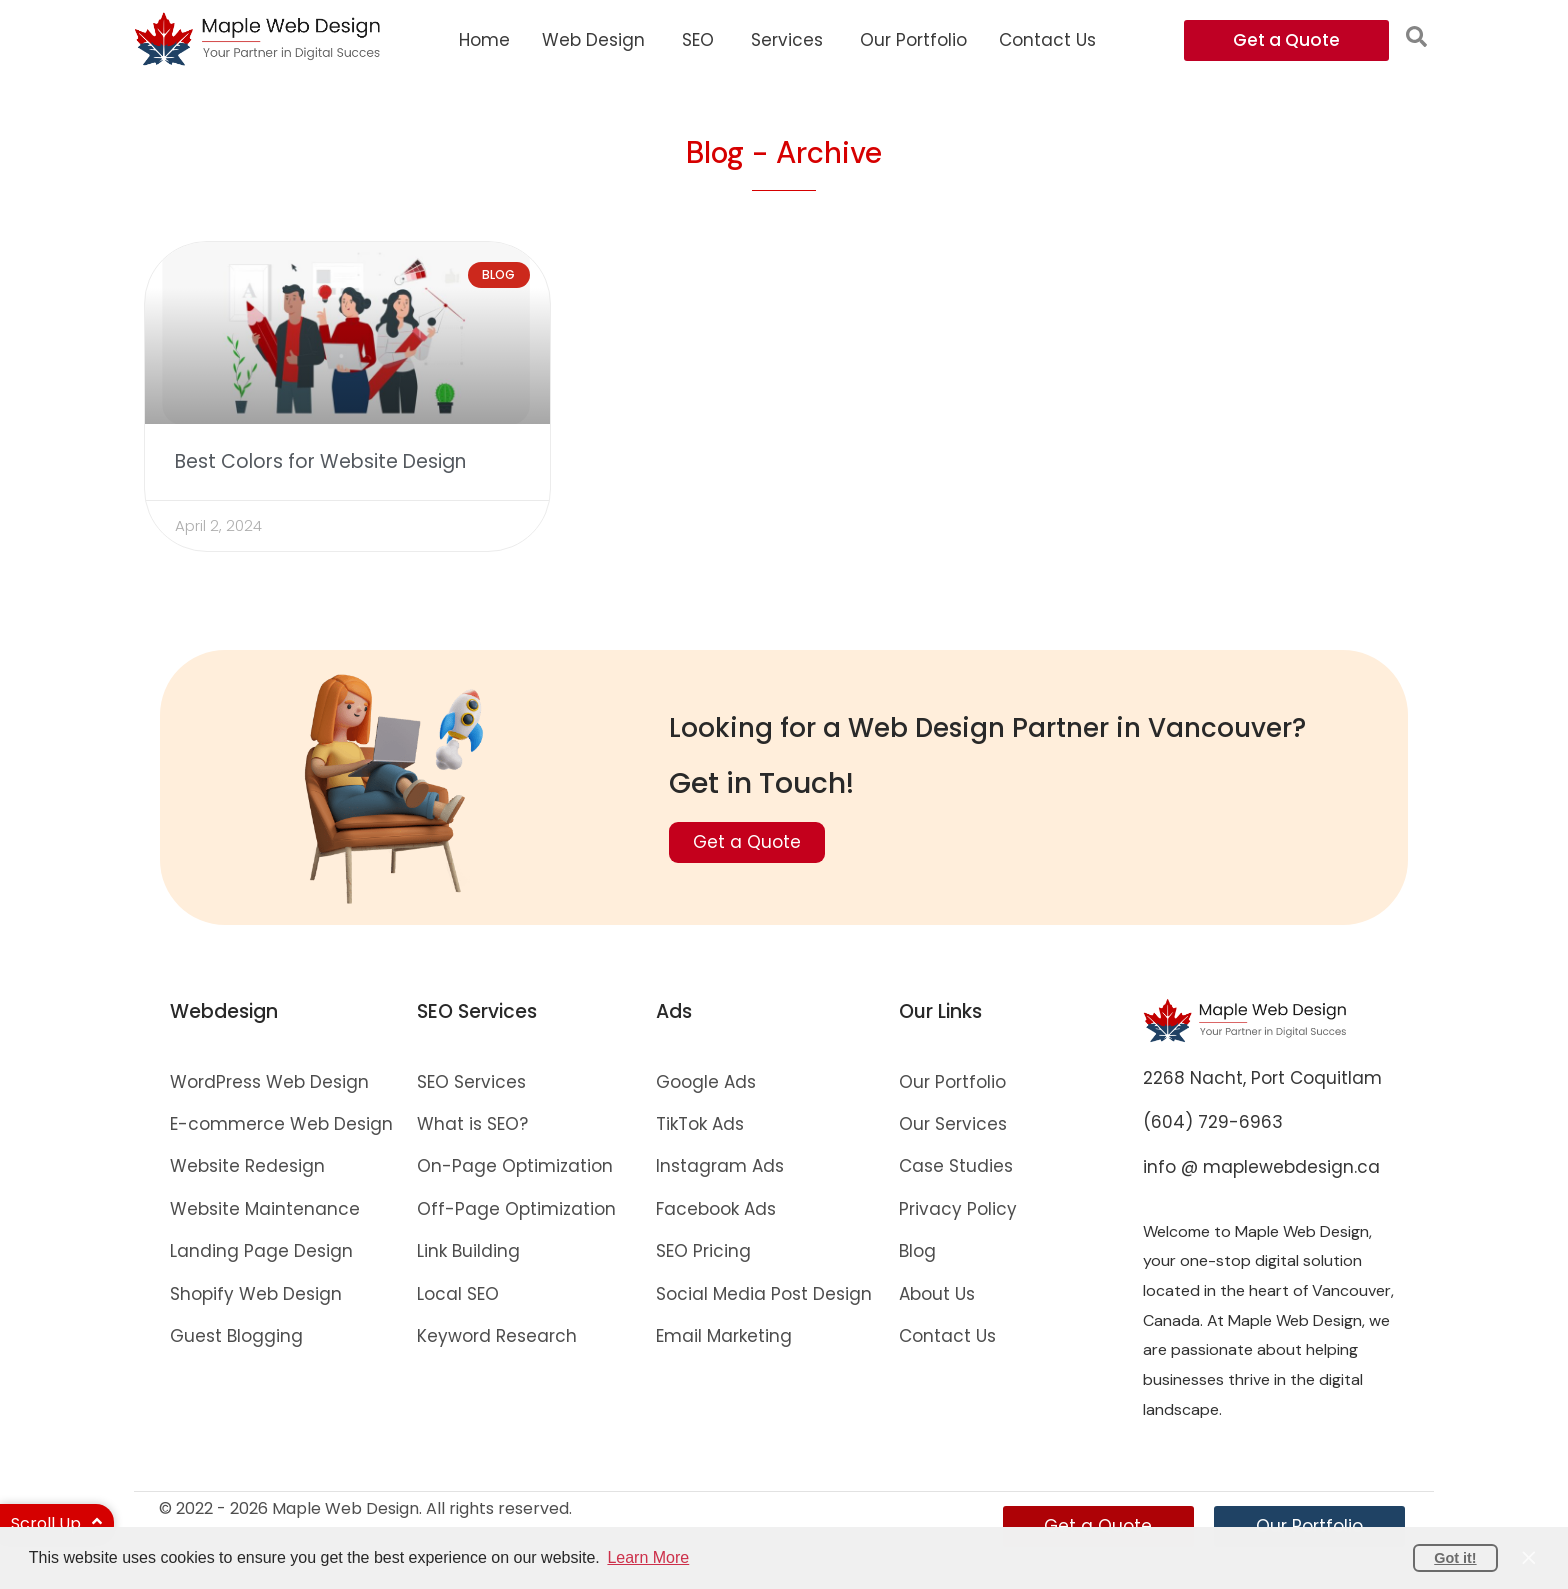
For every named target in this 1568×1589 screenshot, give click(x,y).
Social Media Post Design (764, 1294)
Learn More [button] (648, 1557)
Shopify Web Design (256, 1294)
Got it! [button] (1455, 1558)
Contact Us (947, 1336)
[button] (1416, 36)
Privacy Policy (958, 1209)
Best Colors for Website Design (320, 462)
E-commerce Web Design (281, 1125)
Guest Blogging (236, 1336)
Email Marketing (724, 1336)
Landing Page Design (261, 1252)
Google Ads (706, 1082)
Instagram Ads (720, 1167)
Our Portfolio (952, 1082)
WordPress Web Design (269, 1082)
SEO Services (471, 1082)
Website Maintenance (265, 1209)
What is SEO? (472, 1125)
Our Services (953, 1125)
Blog (917, 1252)
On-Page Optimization (515, 1167)
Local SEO (458, 1294)
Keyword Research (497, 1336)
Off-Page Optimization (516, 1209)
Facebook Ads (716, 1209)
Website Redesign (247, 1167)
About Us (937, 1294)
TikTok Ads (700, 1125)
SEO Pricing (703, 1252)
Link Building (468, 1252)
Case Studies (956, 1167)
